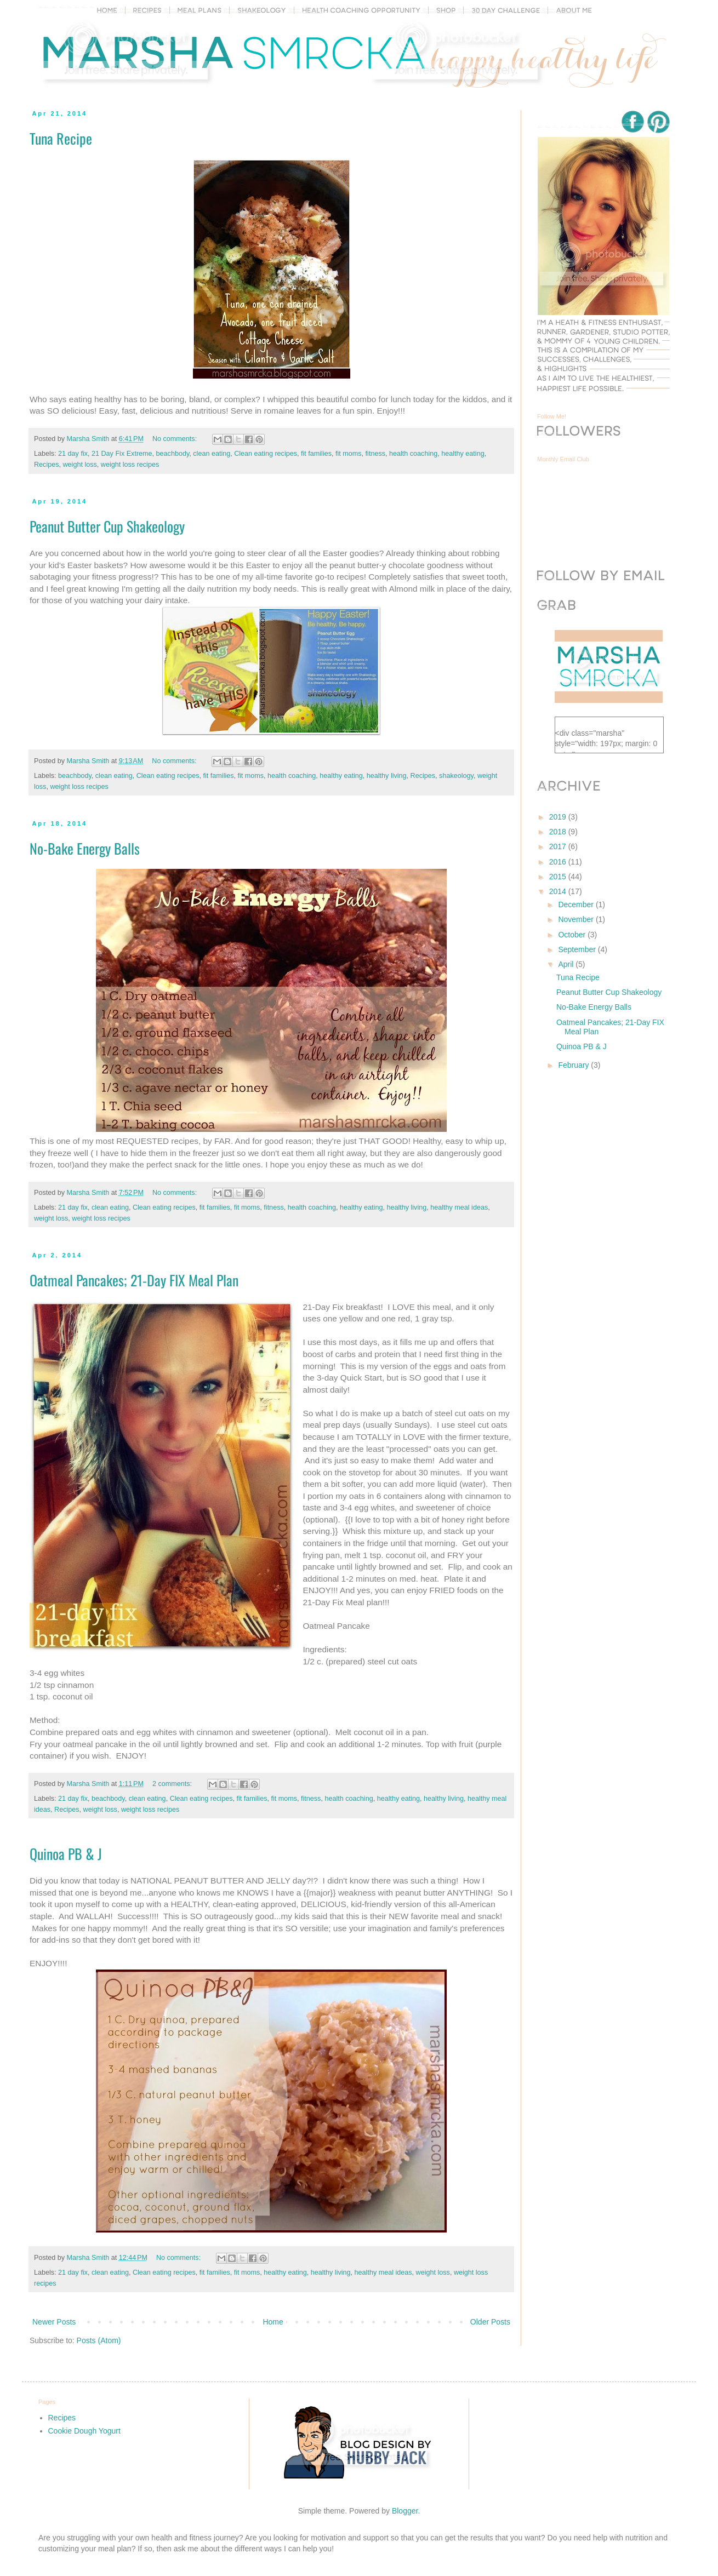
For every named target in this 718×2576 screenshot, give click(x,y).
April (566, 964)
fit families (316, 453)
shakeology (456, 776)
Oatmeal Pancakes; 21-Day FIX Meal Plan (134, 1280)
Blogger (405, 2510)
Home (273, 2321)
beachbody (173, 453)
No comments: (175, 439)
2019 (558, 816)
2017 (558, 846)
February (574, 1065)
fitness (375, 453)
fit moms (348, 453)
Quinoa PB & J (66, 1853)
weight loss (80, 464)
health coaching (413, 453)
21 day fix (73, 453)
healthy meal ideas (459, 1207)
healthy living (387, 776)
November (576, 919)
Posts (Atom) (99, 2340)
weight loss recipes (130, 464)
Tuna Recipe (61, 138)
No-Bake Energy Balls (85, 848)
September (577, 949)
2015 (558, 876)
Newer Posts (54, 2321)
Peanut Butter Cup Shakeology (107, 526)
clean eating (211, 453)
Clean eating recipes (265, 453)
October (573, 934)
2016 (558, 861)
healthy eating (462, 453)
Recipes (46, 464)
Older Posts (490, 2321)
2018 (558, 831)
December (576, 904)
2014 (558, 891)
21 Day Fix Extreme (122, 453)
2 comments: (173, 1784)
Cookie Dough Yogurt (84, 2430)
